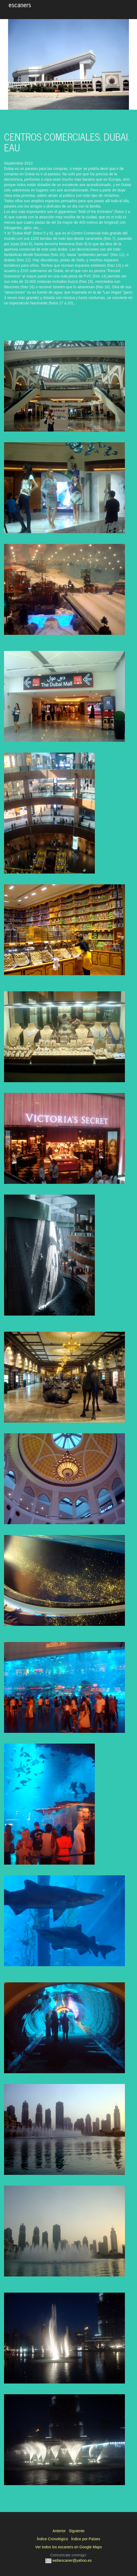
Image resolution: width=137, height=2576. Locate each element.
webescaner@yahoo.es (68, 2560)
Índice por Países (85, 2539)
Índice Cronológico (52, 2539)
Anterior (59, 2531)
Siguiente (76, 2531)
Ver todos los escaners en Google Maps (68, 2547)
